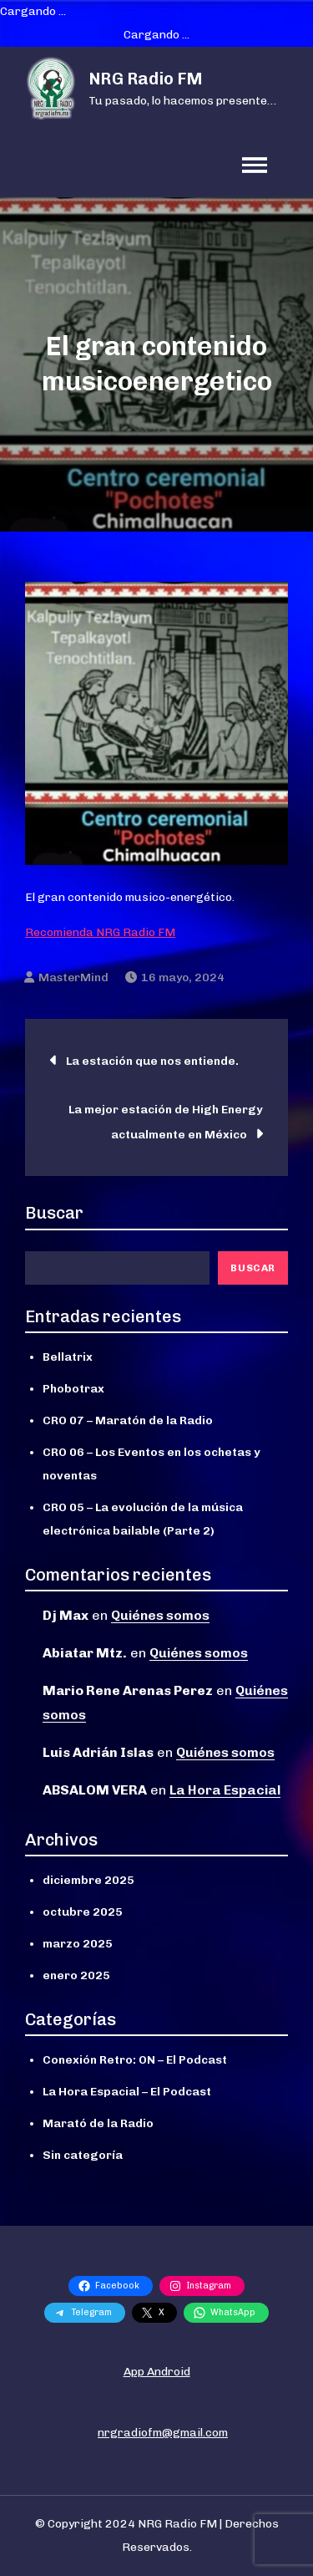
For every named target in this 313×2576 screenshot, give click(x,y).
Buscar (54, 1213)
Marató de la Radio (98, 2123)
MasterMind (73, 977)
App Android (157, 2372)
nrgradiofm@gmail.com (163, 2433)
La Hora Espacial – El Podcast (127, 2092)
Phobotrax (73, 1389)
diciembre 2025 (88, 1880)
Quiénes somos (160, 1615)
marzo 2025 (78, 1944)
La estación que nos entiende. (152, 1061)
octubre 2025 (83, 1912)
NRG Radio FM (145, 79)
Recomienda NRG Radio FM (100, 932)
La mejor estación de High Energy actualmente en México (165, 1122)
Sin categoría (83, 2155)
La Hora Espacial (224, 1790)
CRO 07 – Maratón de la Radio (128, 1420)
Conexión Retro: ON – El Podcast (135, 2060)
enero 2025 (76, 1975)
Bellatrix (68, 1357)
